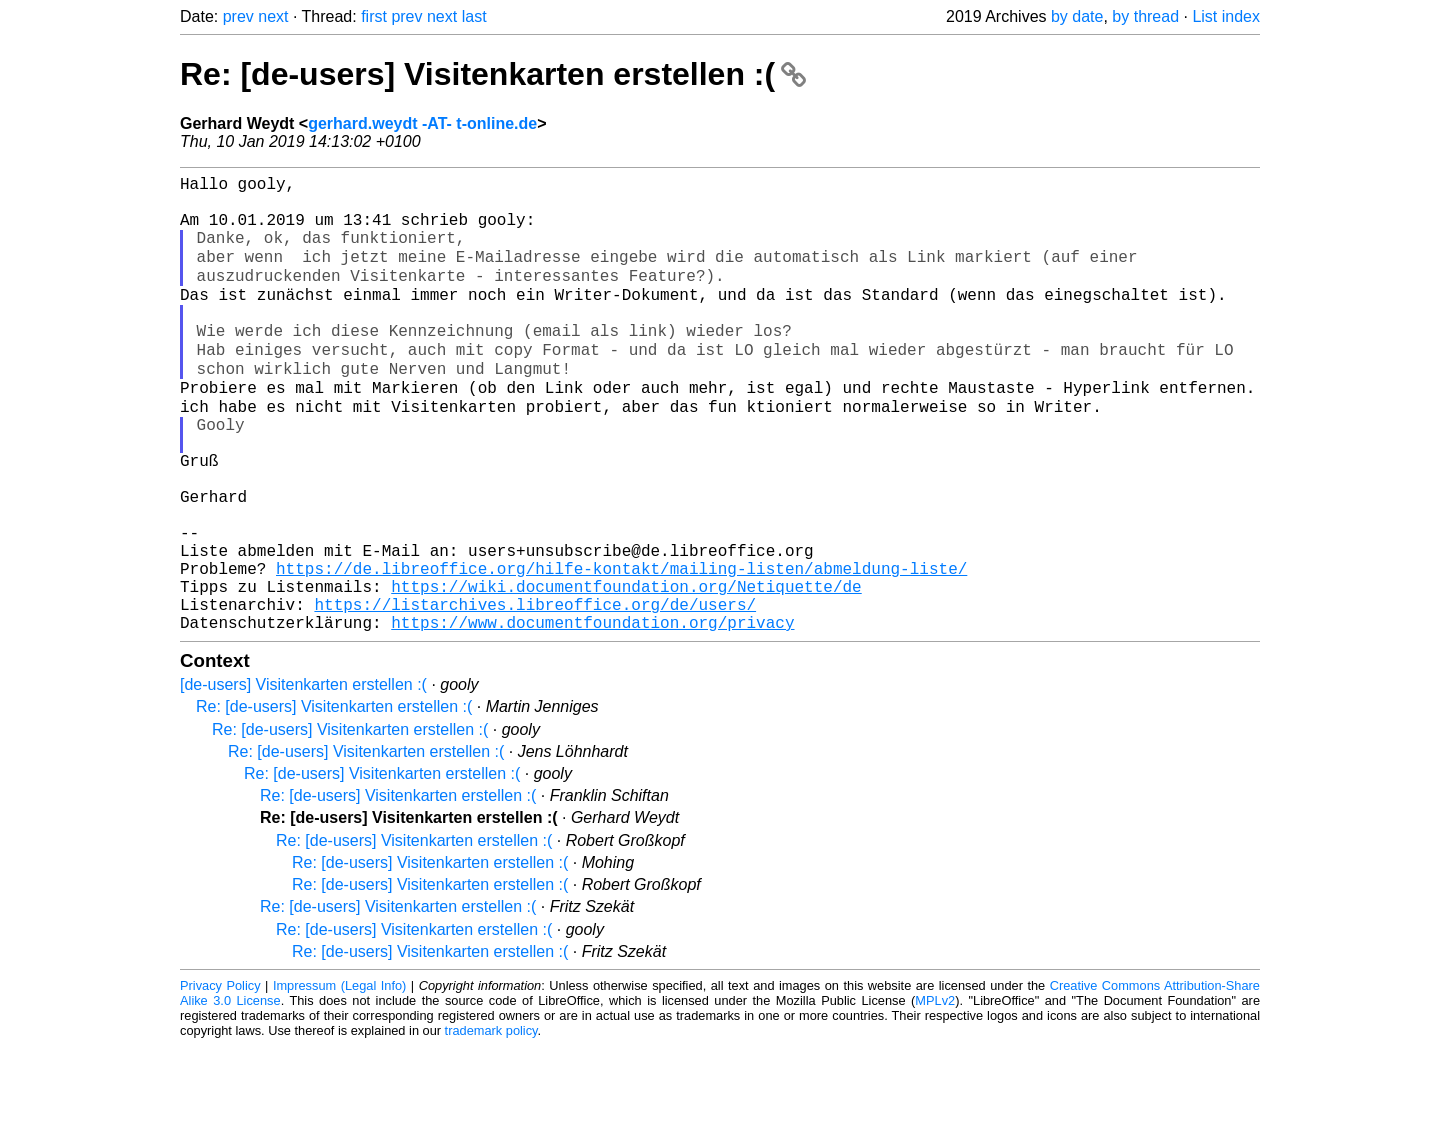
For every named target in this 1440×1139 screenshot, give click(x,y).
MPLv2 (935, 1093)
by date (1077, 16)
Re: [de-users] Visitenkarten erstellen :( (493, 74)
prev (238, 16)
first (374, 16)
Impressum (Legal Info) (339, 1078)
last (474, 16)
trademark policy (491, 1123)
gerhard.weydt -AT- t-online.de (422, 123)
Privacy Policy (220, 1078)
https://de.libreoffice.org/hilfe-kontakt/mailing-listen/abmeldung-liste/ (621, 649)
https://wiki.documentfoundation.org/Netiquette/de (626, 671)
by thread (1145, 16)
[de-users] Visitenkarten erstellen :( (303, 777)
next (273, 16)
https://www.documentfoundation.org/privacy (592, 715)
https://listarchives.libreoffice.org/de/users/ (535, 693)
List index (1226, 16)
